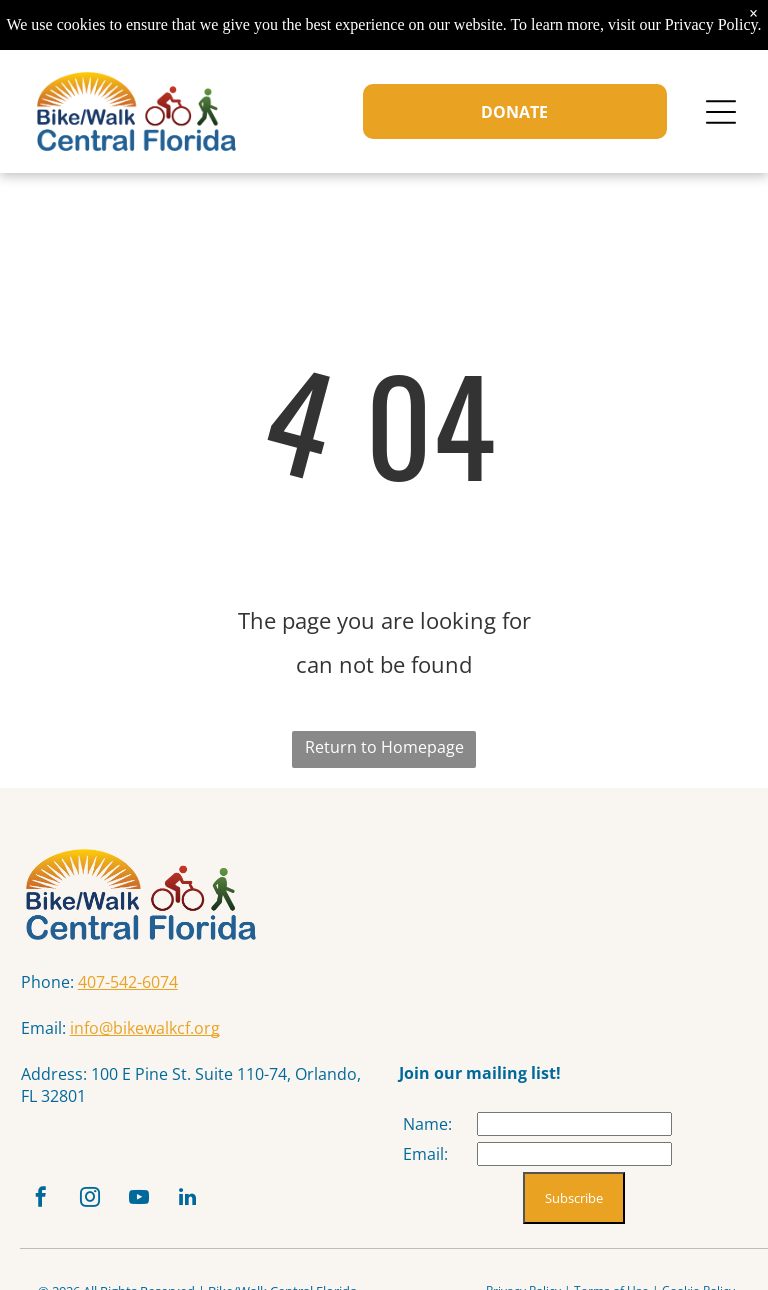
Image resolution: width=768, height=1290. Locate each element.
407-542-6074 (128, 982)
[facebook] (41, 1199)
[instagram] (90, 1199)
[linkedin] (188, 1199)
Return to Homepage (384, 747)
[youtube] (139, 1199)
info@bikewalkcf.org (145, 1028)
